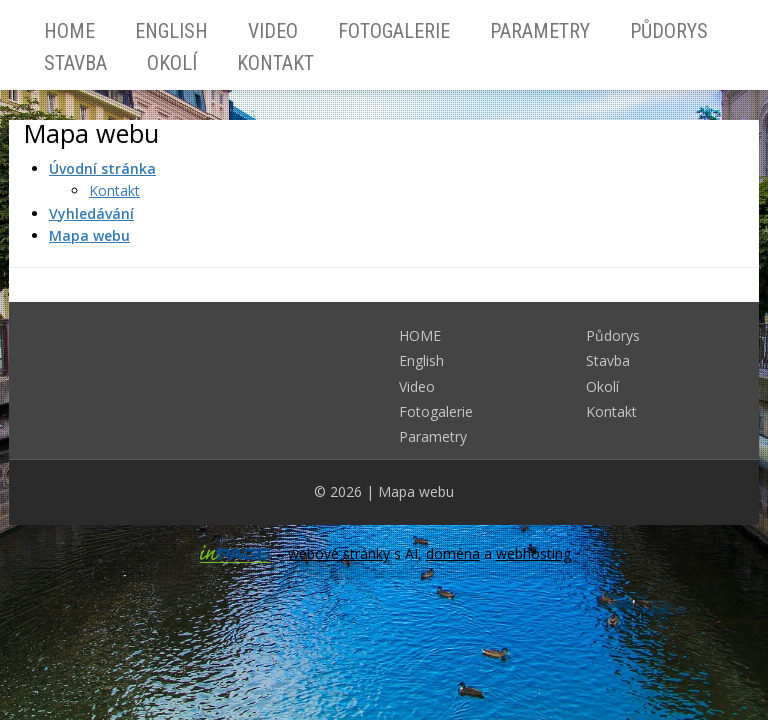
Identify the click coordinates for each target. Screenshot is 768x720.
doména (453, 553)
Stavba (75, 63)
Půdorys (669, 31)
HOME (69, 31)
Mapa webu (416, 491)
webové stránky (339, 553)
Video (273, 31)
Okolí (172, 63)
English (171, 31)
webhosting (533, 553)
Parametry (540, 31)
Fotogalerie (394, 31)
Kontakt (275, 63)
